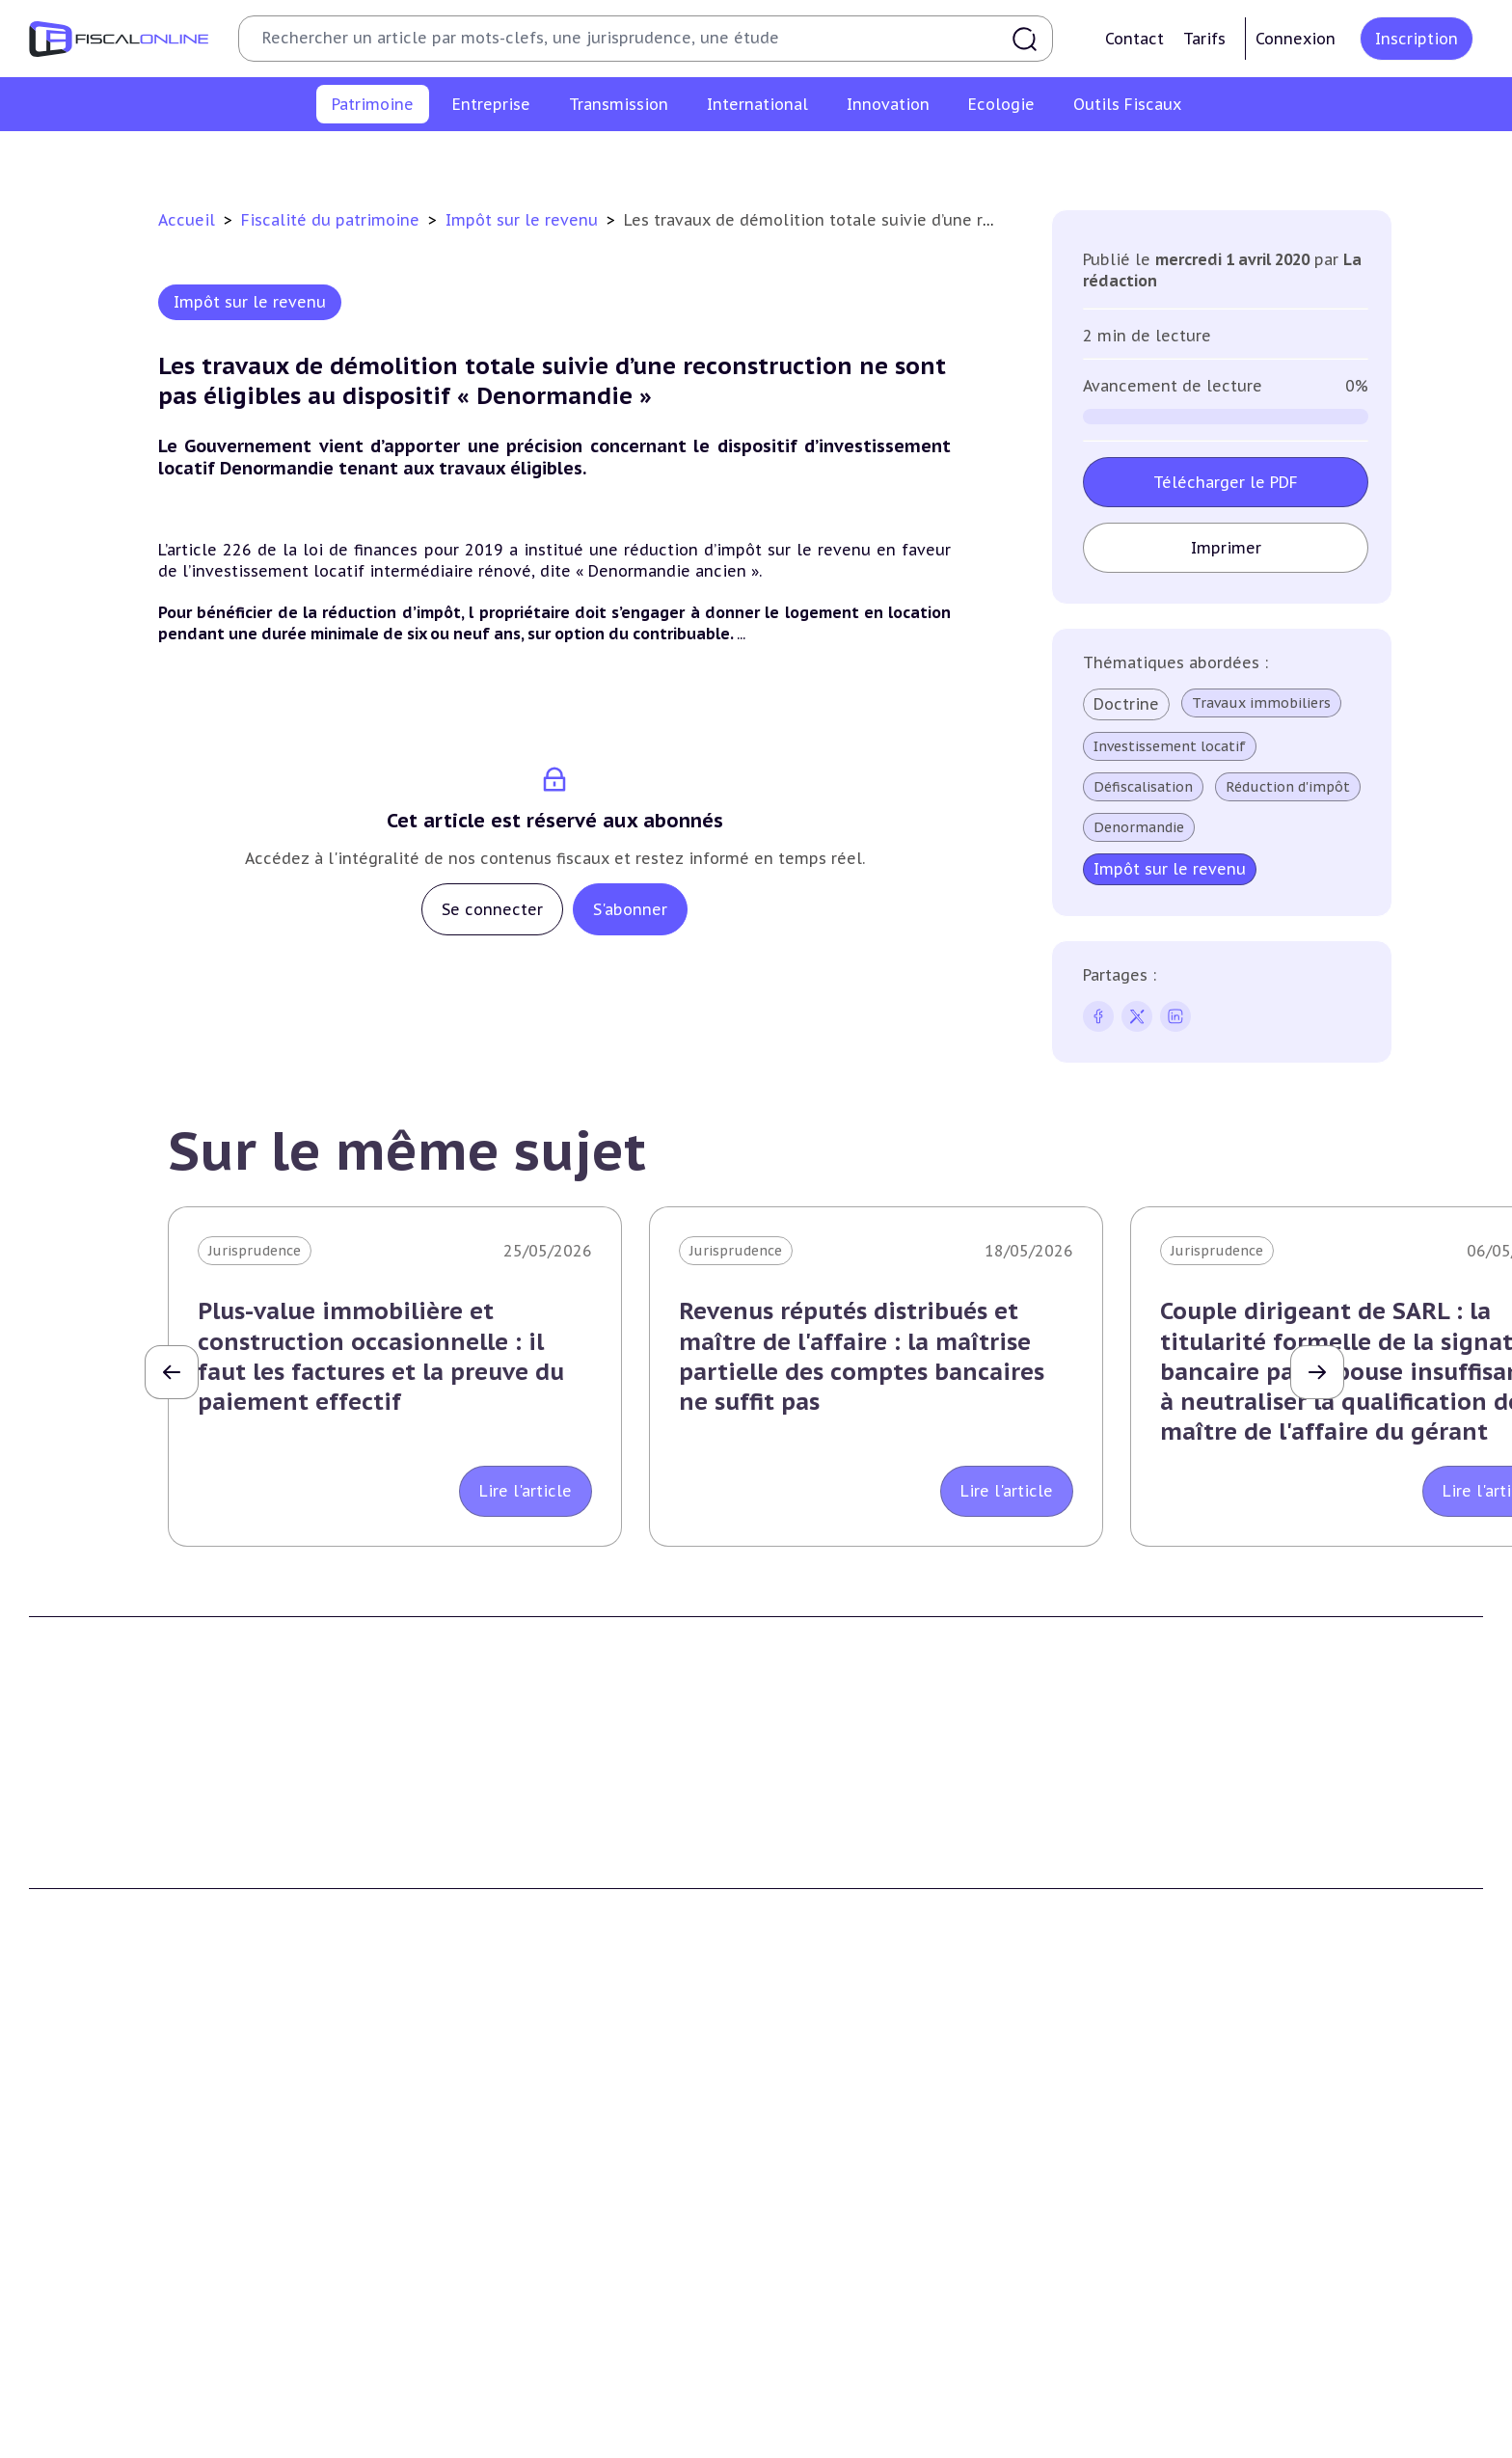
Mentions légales (1199, 1945)
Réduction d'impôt (1288, 787)
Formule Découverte (841, 1886)
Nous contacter (452, 1974)
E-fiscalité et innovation (120, 2423)
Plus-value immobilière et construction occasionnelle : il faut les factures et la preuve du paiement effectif (381, 1356)
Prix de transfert (1199, 2395)
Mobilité (1171, 2366)
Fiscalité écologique (476, 2423)
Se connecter (492, 909)
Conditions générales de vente (1243, 1915)
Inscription (1416, 38)
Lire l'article (525, 1490)
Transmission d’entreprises (871, 2180)
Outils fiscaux (822, 2423)
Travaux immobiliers (1261, 703)
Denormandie (1139, 827)
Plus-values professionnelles (869, 2219)
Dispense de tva (824, 2307)
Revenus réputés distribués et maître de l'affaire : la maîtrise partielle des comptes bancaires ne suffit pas (861, 1356)
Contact (1134, 38)
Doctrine (1126, 704)
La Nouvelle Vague (157, 2021)
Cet (411, 2307)
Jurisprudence (254, 1250)
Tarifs (1204, 38)
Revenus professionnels (480, 2248)
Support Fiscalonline (470, 1915)
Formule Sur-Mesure (841, 1974)
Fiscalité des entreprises (493, 2180)
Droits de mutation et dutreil (871, 2278)
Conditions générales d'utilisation (1255, 1886)
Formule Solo (817, 1915)
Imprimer (1226, 547)
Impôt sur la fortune (629, 158)
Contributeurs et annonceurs (499, 1945)
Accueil (186, 220)
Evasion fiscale (1191, 2307)
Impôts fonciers (932, 158)
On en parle (1186, 2423)
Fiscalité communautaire (1227, 2278)
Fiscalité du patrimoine (332, 220)
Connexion (1296, 38)
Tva (411, 2278)
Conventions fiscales (1211, 2219)
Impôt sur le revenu (272, 158)
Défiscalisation (1143, 787)
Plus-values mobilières (848, 2248)
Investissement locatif (1170, 746)
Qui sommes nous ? (466, 1886)
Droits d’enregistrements (484, 2336)
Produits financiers (1243, 158)
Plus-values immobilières (449, 158)
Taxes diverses (448, 2366)
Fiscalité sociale (453, 2395)
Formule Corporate (836, 1945)
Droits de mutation (789, 158)
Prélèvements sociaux (1083, 158)
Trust (1161, 2336)
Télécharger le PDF (1225, 482)
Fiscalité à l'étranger (1211, 2248)
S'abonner (630, 909)
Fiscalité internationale (1232, 2180)
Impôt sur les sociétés (475, 2219)
